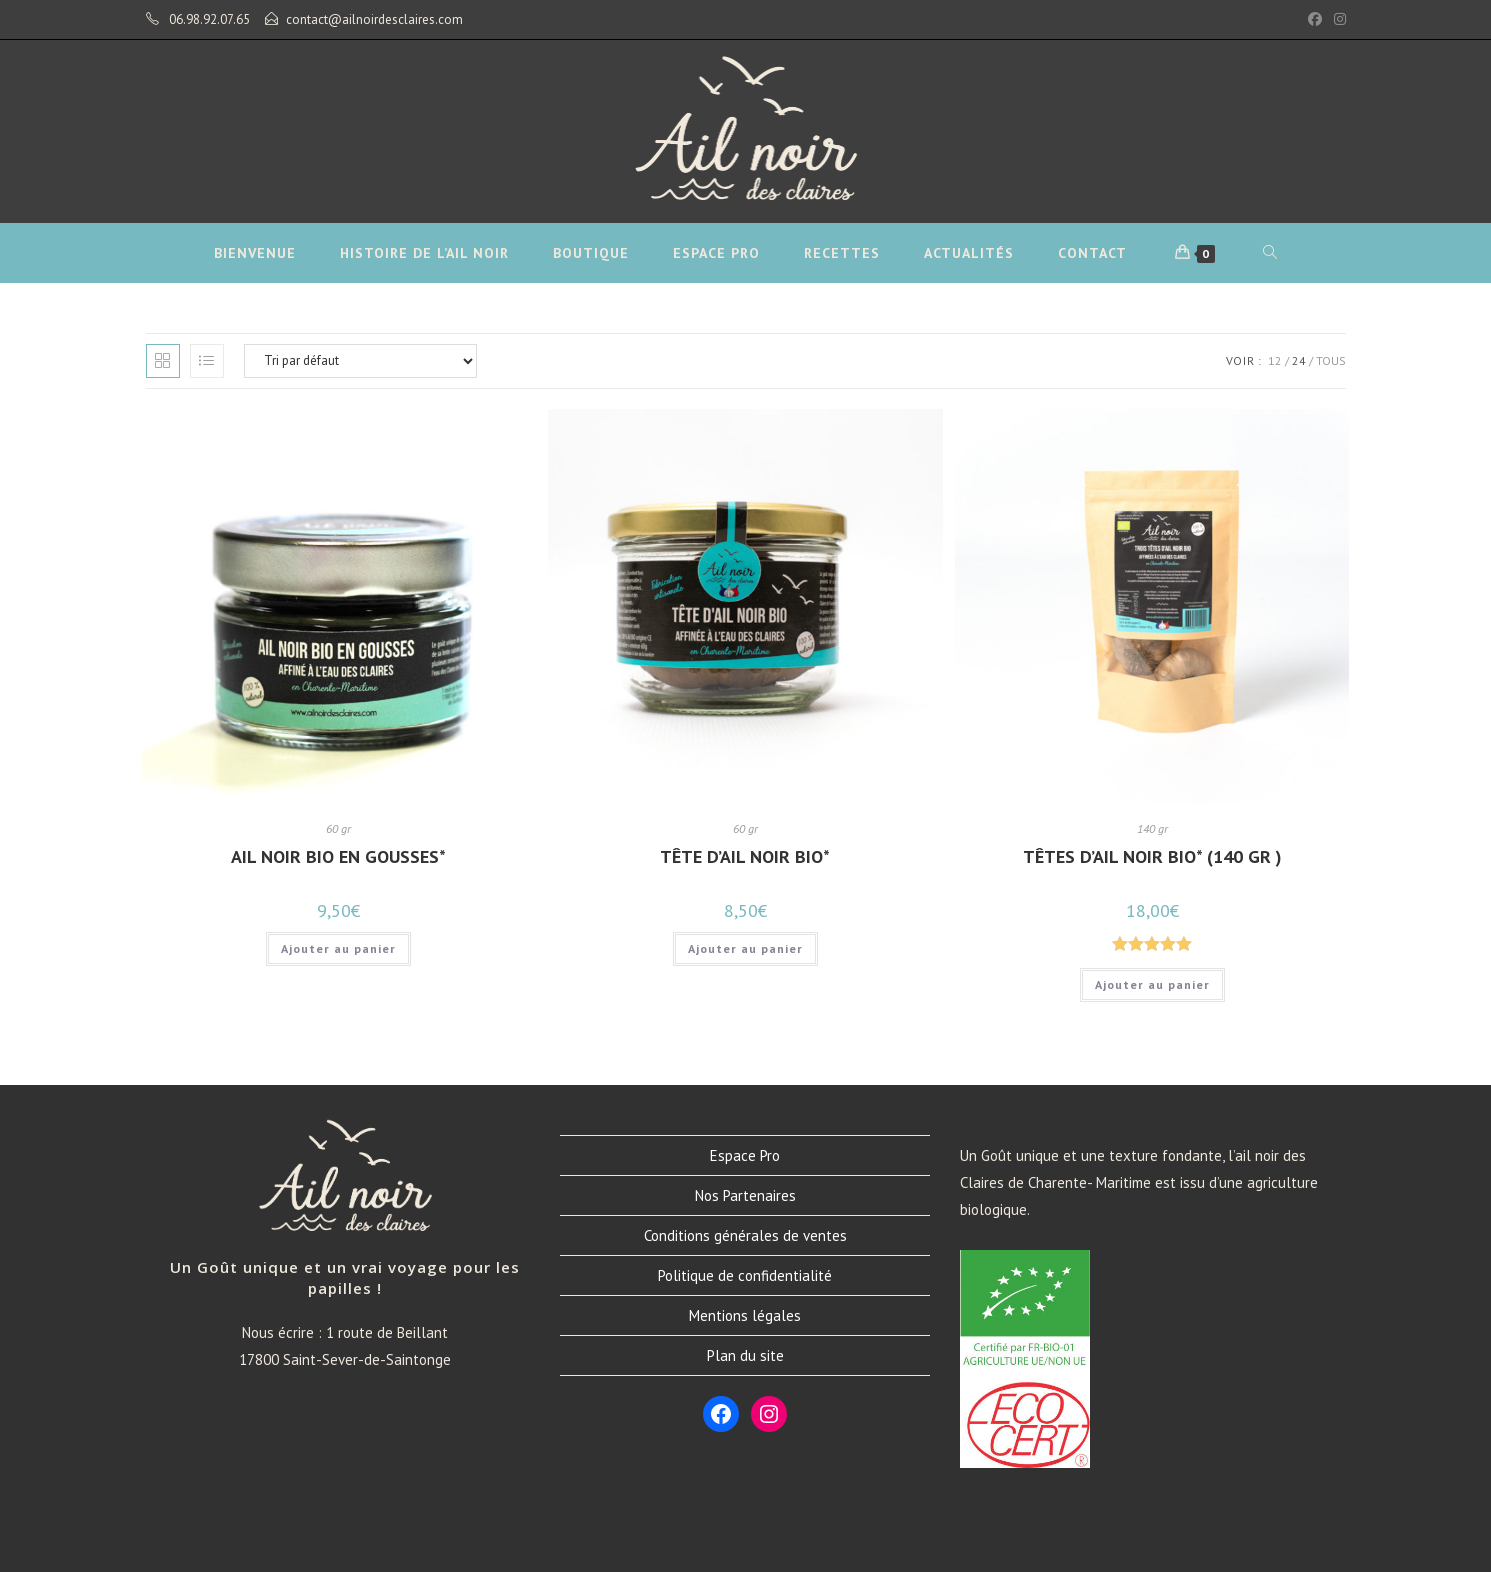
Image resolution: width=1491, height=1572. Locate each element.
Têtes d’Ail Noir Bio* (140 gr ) (1152, 856)
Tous (1331, 360)
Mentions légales (745, 1315)
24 (1299, 360)
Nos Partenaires (745, 1195)
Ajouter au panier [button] (338, 948)
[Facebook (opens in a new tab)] (1315, 20)
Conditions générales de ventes (745, 1235)
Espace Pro (745, 1155)
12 (1275, 360)
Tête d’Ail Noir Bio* (745, 856)
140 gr (1152, 828)
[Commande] (360, 361)
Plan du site (745, 1355)
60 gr (338, 828)
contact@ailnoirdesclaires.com (374, 19)
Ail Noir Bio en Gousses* (338, 856)
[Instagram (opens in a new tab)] (1337, 20)
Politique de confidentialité (745, 1275)
